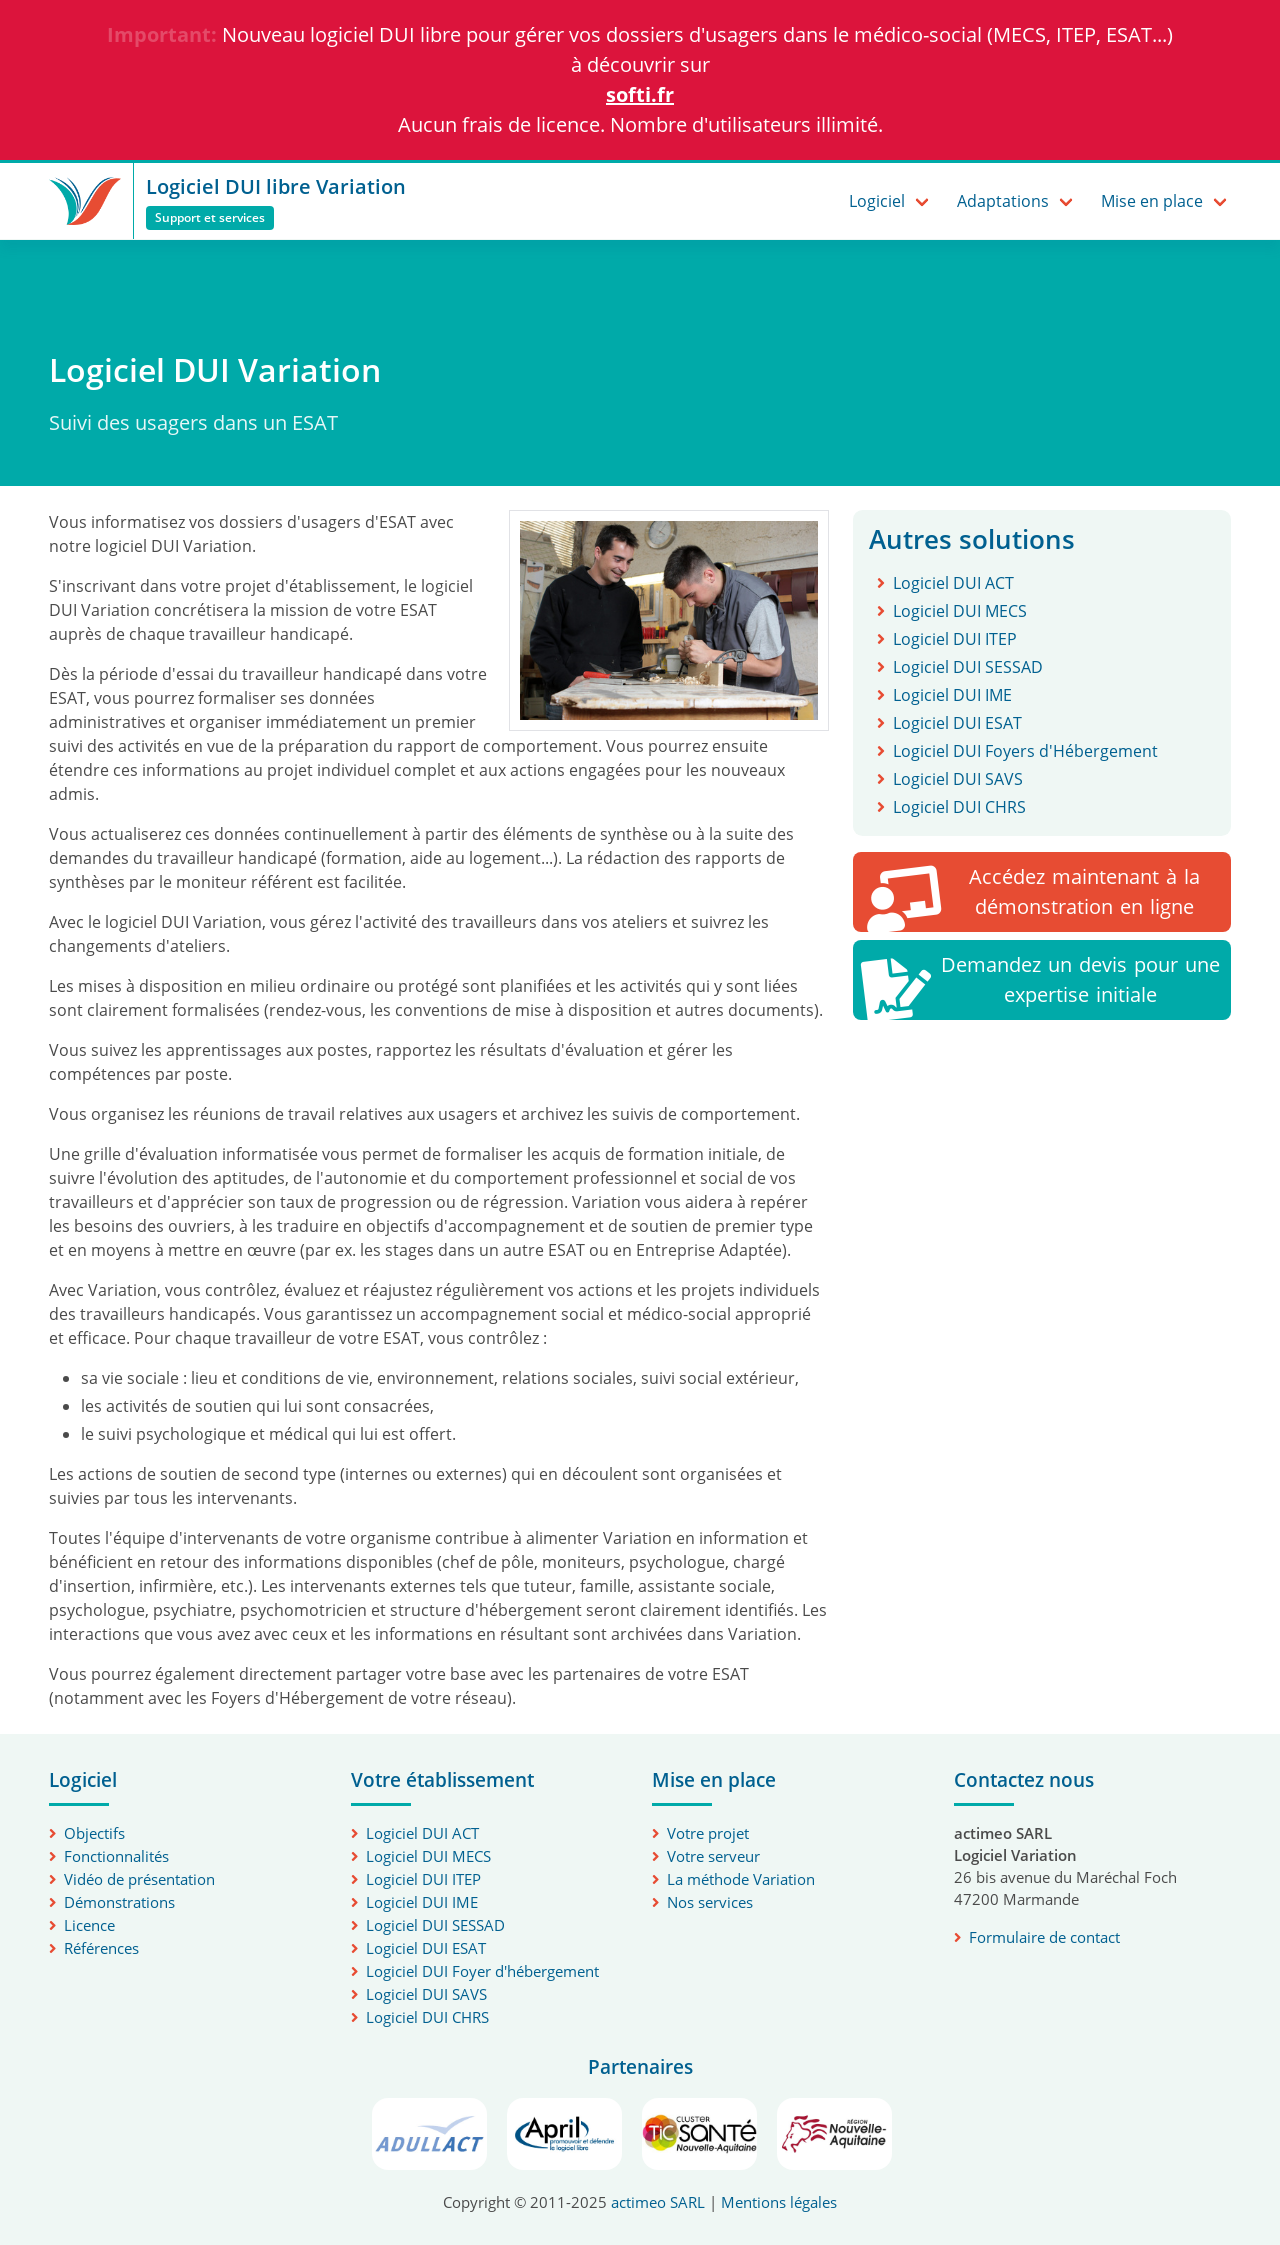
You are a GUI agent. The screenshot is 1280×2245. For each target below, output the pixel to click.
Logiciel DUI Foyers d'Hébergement (1025, 751)
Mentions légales (779, 2202)
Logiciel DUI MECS (960, 611)
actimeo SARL (658, 2202)
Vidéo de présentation (139, 1879)
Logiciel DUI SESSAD (968, 667)
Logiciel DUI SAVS (958, 779)
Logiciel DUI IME (952, 695)
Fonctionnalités (116, 1856)
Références (101, 1948)
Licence (89, 1925)
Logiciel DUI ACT (953, 583)
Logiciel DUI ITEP (955, 639)
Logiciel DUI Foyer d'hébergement (482, 1971)
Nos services (710, 1902)
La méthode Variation (741, 1879)
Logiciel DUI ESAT (957, 723)
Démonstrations (119, 1902)
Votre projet (708, 1833)
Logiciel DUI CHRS (959, 807)
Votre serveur (713, 1856)
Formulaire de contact (1044, 1937)
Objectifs (94, 1833)
